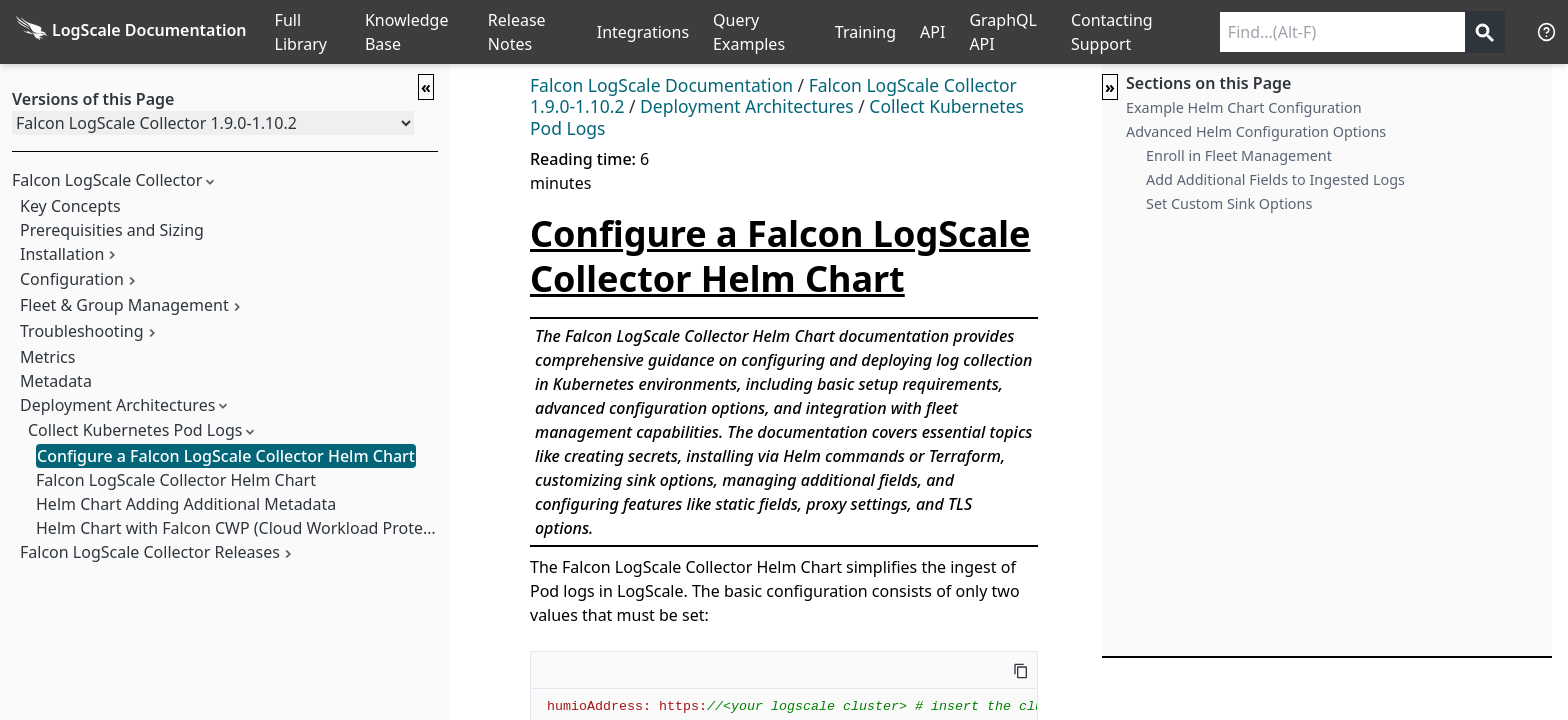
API (932, 32)
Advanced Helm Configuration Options (1256, 131)
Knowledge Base (407, 32)
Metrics (47, 357)
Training (865, 32)
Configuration (72, 279)
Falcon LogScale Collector (107, 180)
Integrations (643, 32)
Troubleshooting (82, 331)
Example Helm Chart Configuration (1244, 107)
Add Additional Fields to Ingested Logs (1275, 179)
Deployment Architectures (117, 405)
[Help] (1546, 31)
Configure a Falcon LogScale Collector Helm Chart (226, 456)
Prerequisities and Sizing (112, 230)
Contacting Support (1112, 32)
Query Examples (749, 32)
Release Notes (517, 32)
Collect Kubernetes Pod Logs (135, 430)
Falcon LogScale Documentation (661, 85)
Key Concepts (70, 206)
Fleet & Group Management (124, 305)
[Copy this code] (1021, 670)
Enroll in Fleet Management (1239, 155)
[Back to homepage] (131, 32)
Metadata (56, 381)
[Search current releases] (1342, 32)
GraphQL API (1003, 32)
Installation (62, 254)
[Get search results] (1485, 32)
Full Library (301, 32)
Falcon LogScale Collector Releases (150, 552)
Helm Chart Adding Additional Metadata (186, 504)
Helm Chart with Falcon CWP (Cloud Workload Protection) (250, 528)
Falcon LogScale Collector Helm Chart (176, 480)
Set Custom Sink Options (1229, 203)
